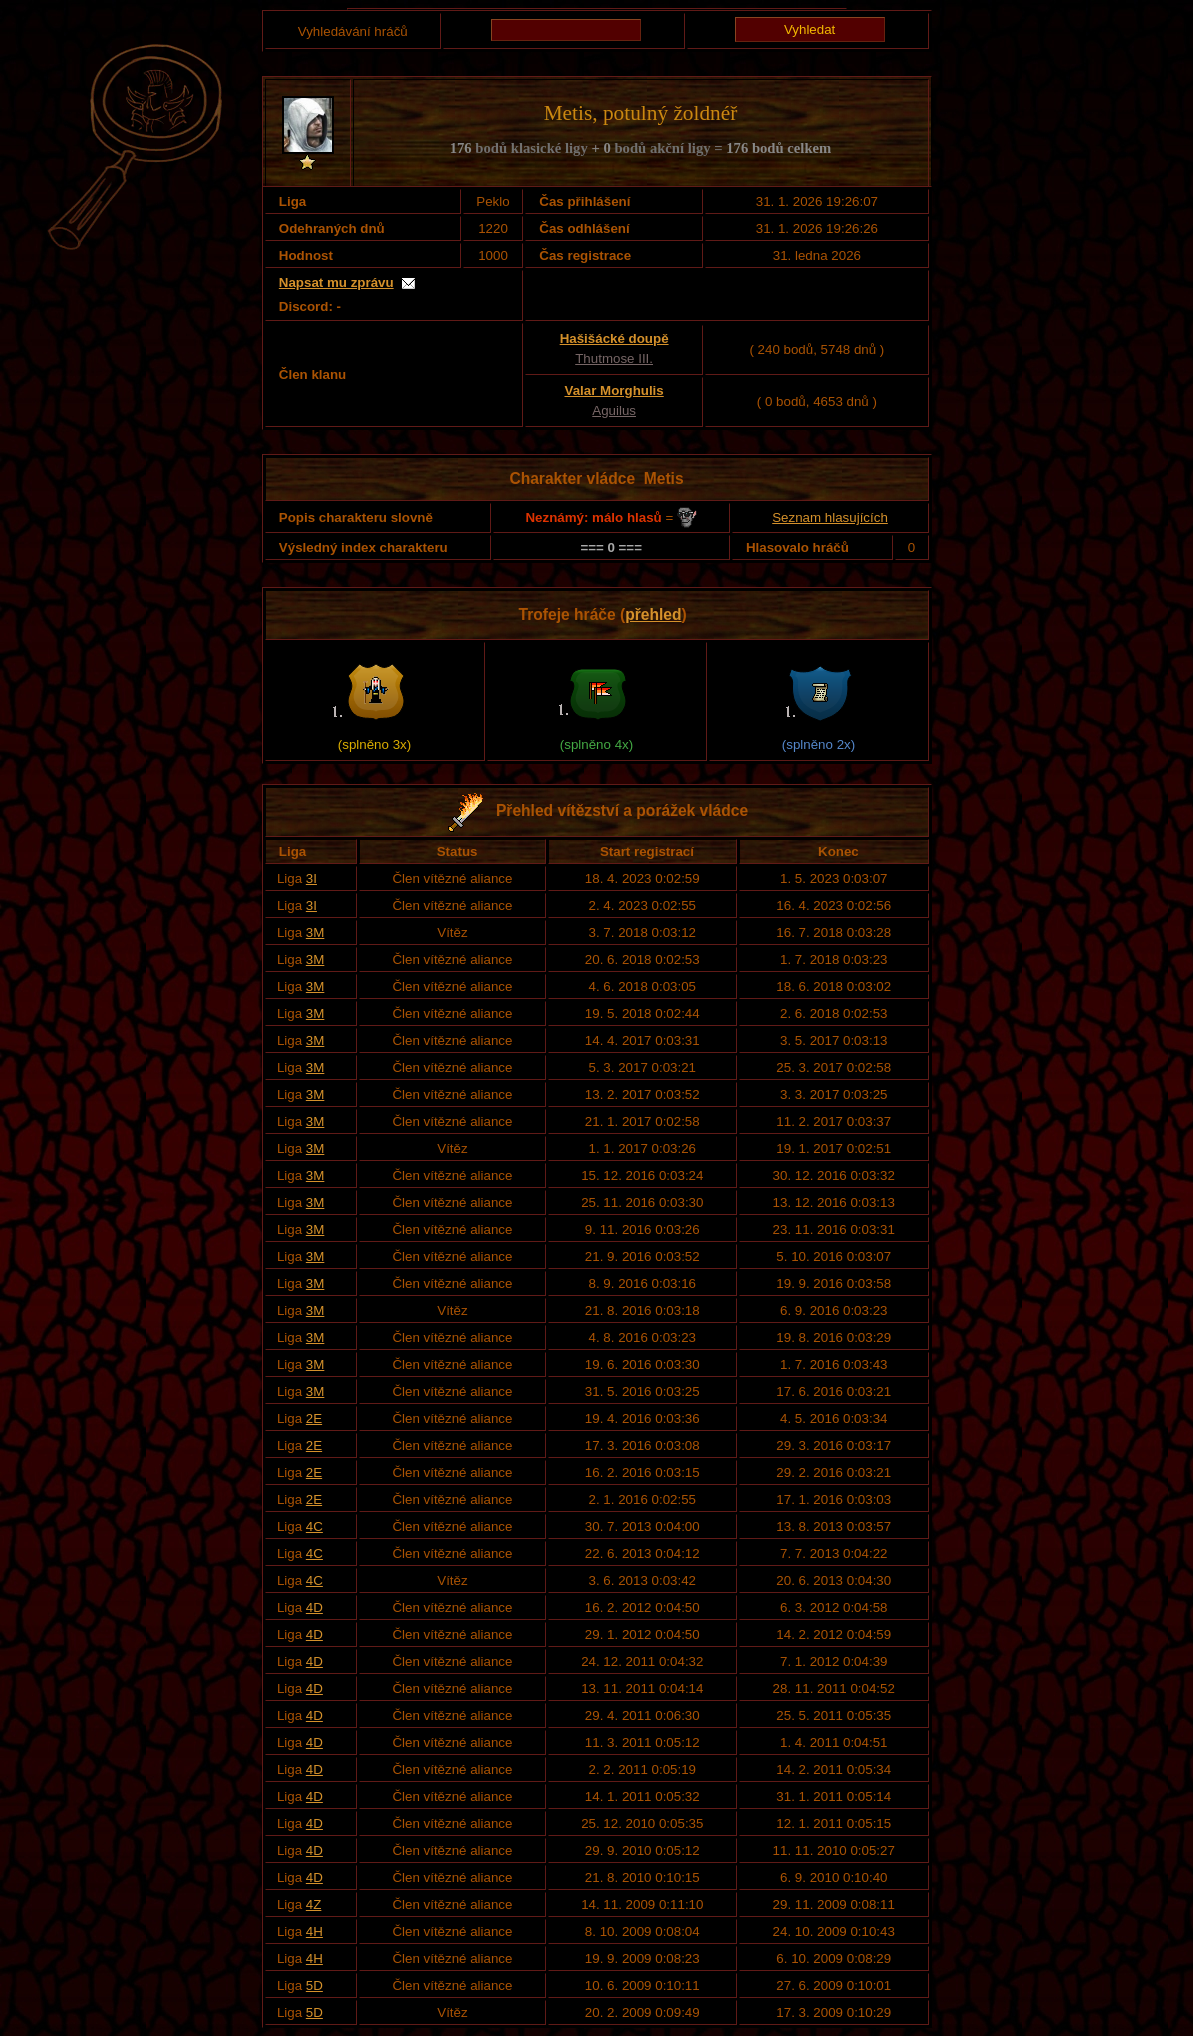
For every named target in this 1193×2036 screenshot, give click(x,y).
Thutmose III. (614, 358)
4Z (314, 1904)
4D (314, 1607)
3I (311, 878)
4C (314, 1526)
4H (314, 1931)
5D (314, 1985)
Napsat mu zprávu (336, 282)
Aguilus (614, 410)
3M (315, 932)
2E (314, 1418)
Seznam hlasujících (830, 517)
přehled (653, 614)
